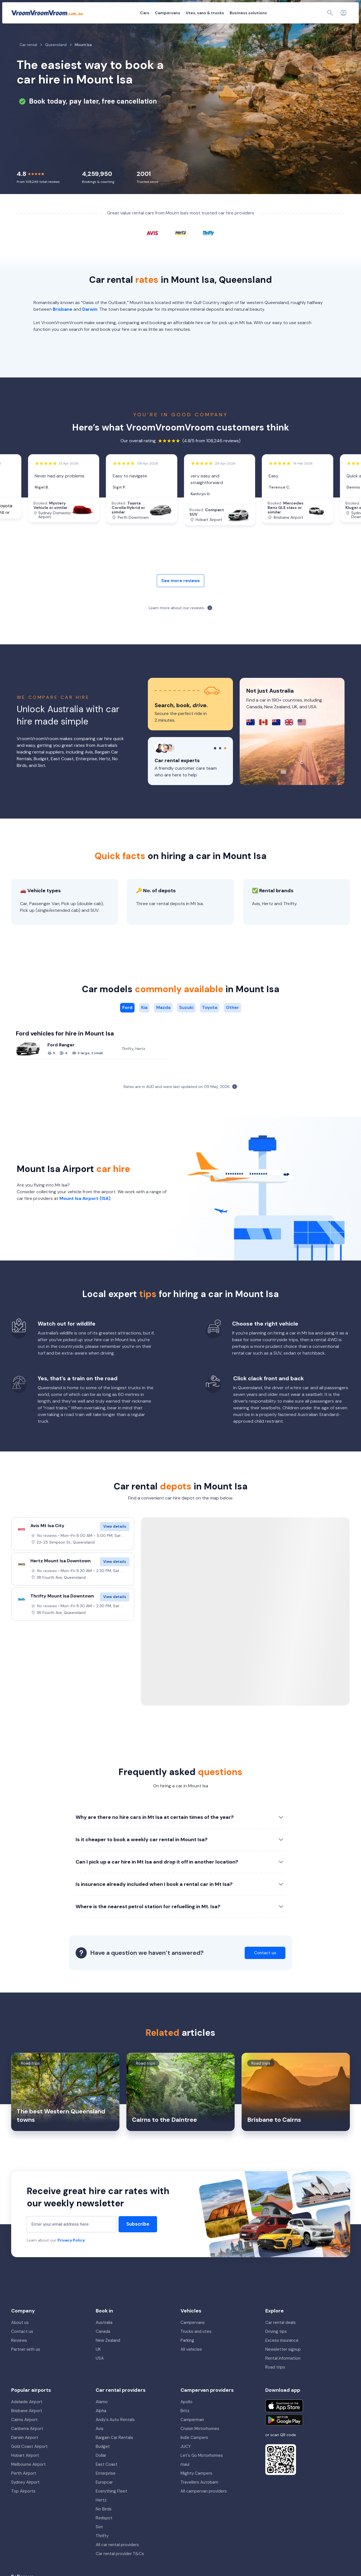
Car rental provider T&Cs (120, 2568)
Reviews (19, 2355)
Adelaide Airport (26, 2416)
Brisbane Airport (26, 2425)
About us (20, 2337)
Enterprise (105, 2488)
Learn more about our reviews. (177, 622)
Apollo (186, 2416)
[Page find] (318, 13)
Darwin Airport (24, 2452)
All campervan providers (204, 2505)
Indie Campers (194, 2452)
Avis (100, 2443)
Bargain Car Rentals (114, 2452)
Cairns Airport (24, 2434)
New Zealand (108, 2355)
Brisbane (62, 324)
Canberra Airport (27, 2443)
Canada (103, 2346)
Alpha (101, 2425)
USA (100, 2373)
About (269, 12)
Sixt (99, 2541)
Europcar (104, 2497)
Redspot (104, 2532)
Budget (103, 2461)
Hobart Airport (25, 2470)
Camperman (192, 2434)
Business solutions (217, 12)
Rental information (282, 2373)
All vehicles (191, 2364)
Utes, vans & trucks (174, 12)
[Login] (343, 13)
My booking (291, 12)
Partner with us (25, 2364)
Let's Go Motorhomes (202, 2470)
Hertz (101, 2514)
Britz (185, 2425)
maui (185, 2479)
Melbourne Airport (28, 2479)
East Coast (106, 2479)
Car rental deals (280, 2337)
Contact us (22, 2346)
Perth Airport (23, 2488)
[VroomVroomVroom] (47, 12)
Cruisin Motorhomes (200, 2443)
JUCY (186, 2461)
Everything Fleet (111, 2505)
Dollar (101, 2470)
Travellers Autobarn (199, 2497)
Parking (187, 2355)
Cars (114, 12)
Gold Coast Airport (29, 2461)
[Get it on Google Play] (284, 2434)
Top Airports (23, 2505)
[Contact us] (331, 13)
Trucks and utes (196, 2346)
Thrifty (102, 2550)
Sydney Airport (25, 2497)
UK (98, 2364)
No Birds (104, 2523)
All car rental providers (117, 2559)
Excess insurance (282, 2355)
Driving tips (276, 2346)
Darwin (89, 324)
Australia (104, 2337)
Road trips (275, 2381)
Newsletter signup (283, 2364)
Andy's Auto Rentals (115, 2434)
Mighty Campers (196, 2488)
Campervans (137, 12)
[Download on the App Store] (284, 2420)
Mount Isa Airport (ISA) (84, 1213)
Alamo (102, 2416)
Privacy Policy (71, 2254)
